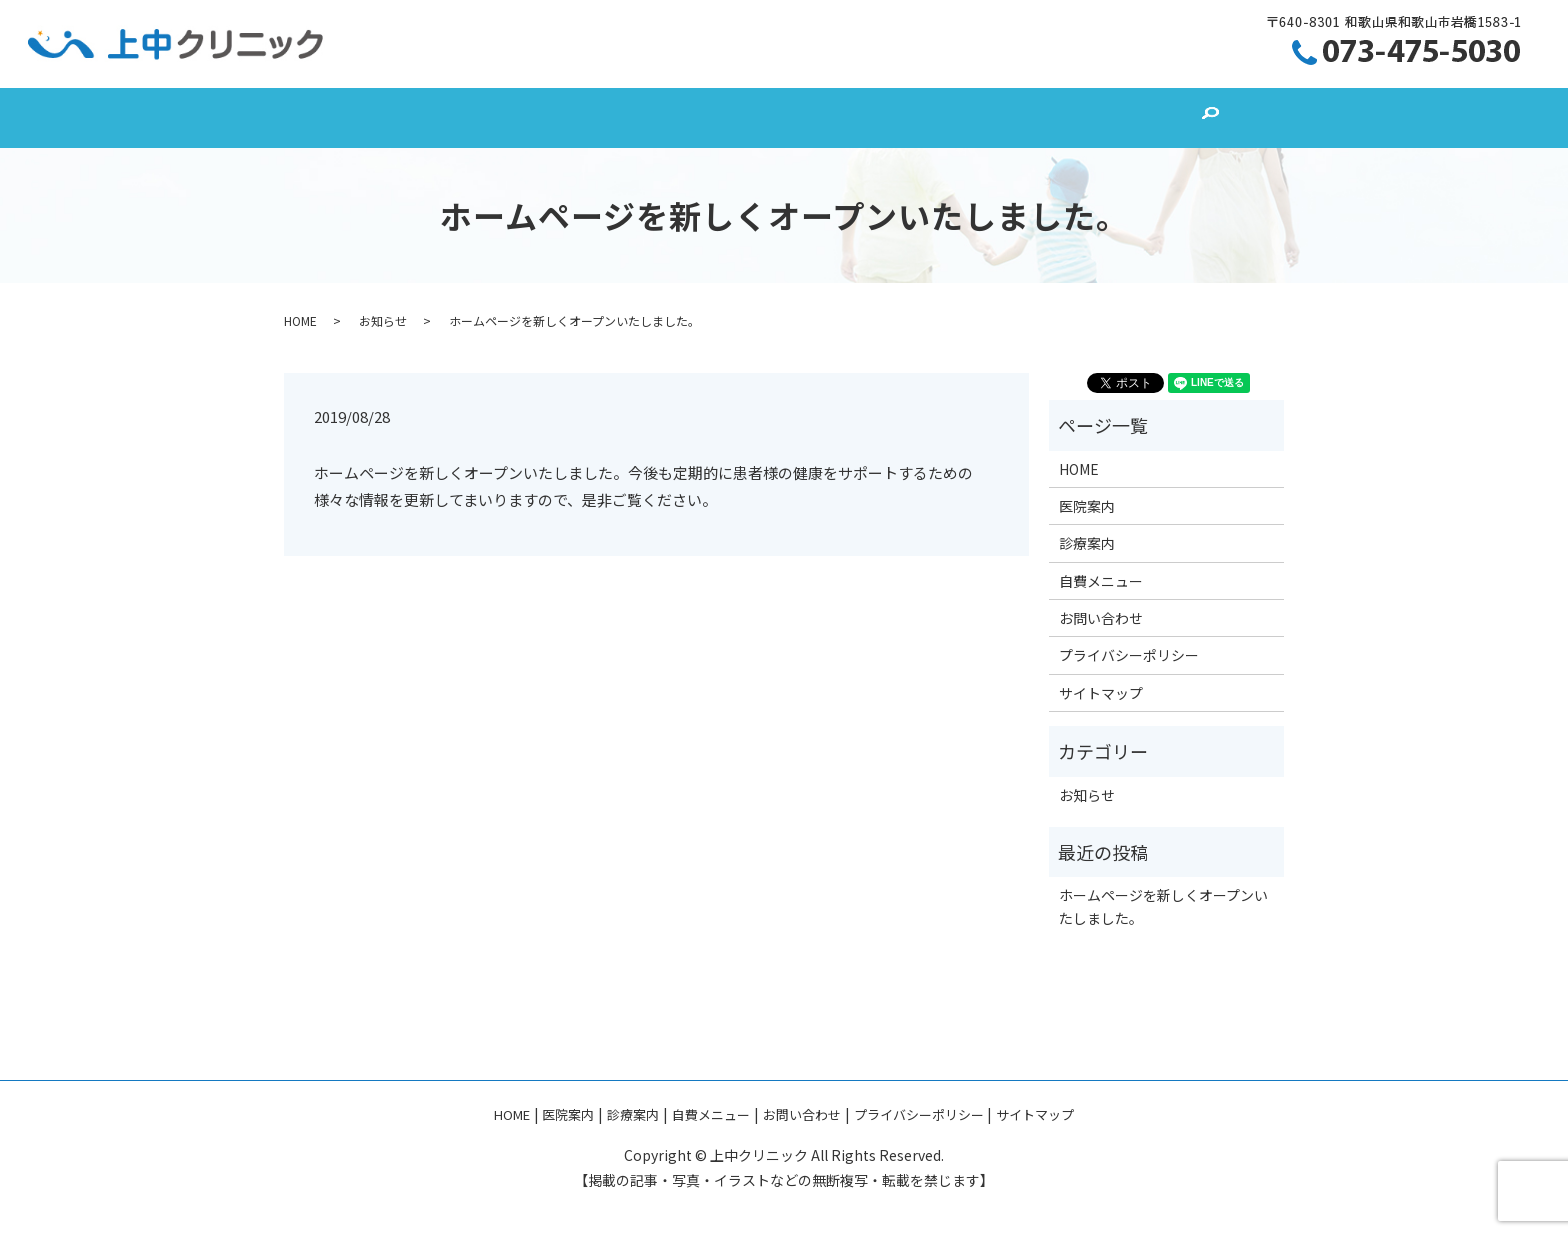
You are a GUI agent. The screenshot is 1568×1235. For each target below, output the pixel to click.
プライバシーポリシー (1129, 655)
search (1140, 118)
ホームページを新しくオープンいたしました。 (1163, 906)
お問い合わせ (1022, 118)
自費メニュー (859, 118)
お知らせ (383, 320)
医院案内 (576, 118)
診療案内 (711, 118)
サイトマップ (1101, 693)
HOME (450, 118)
